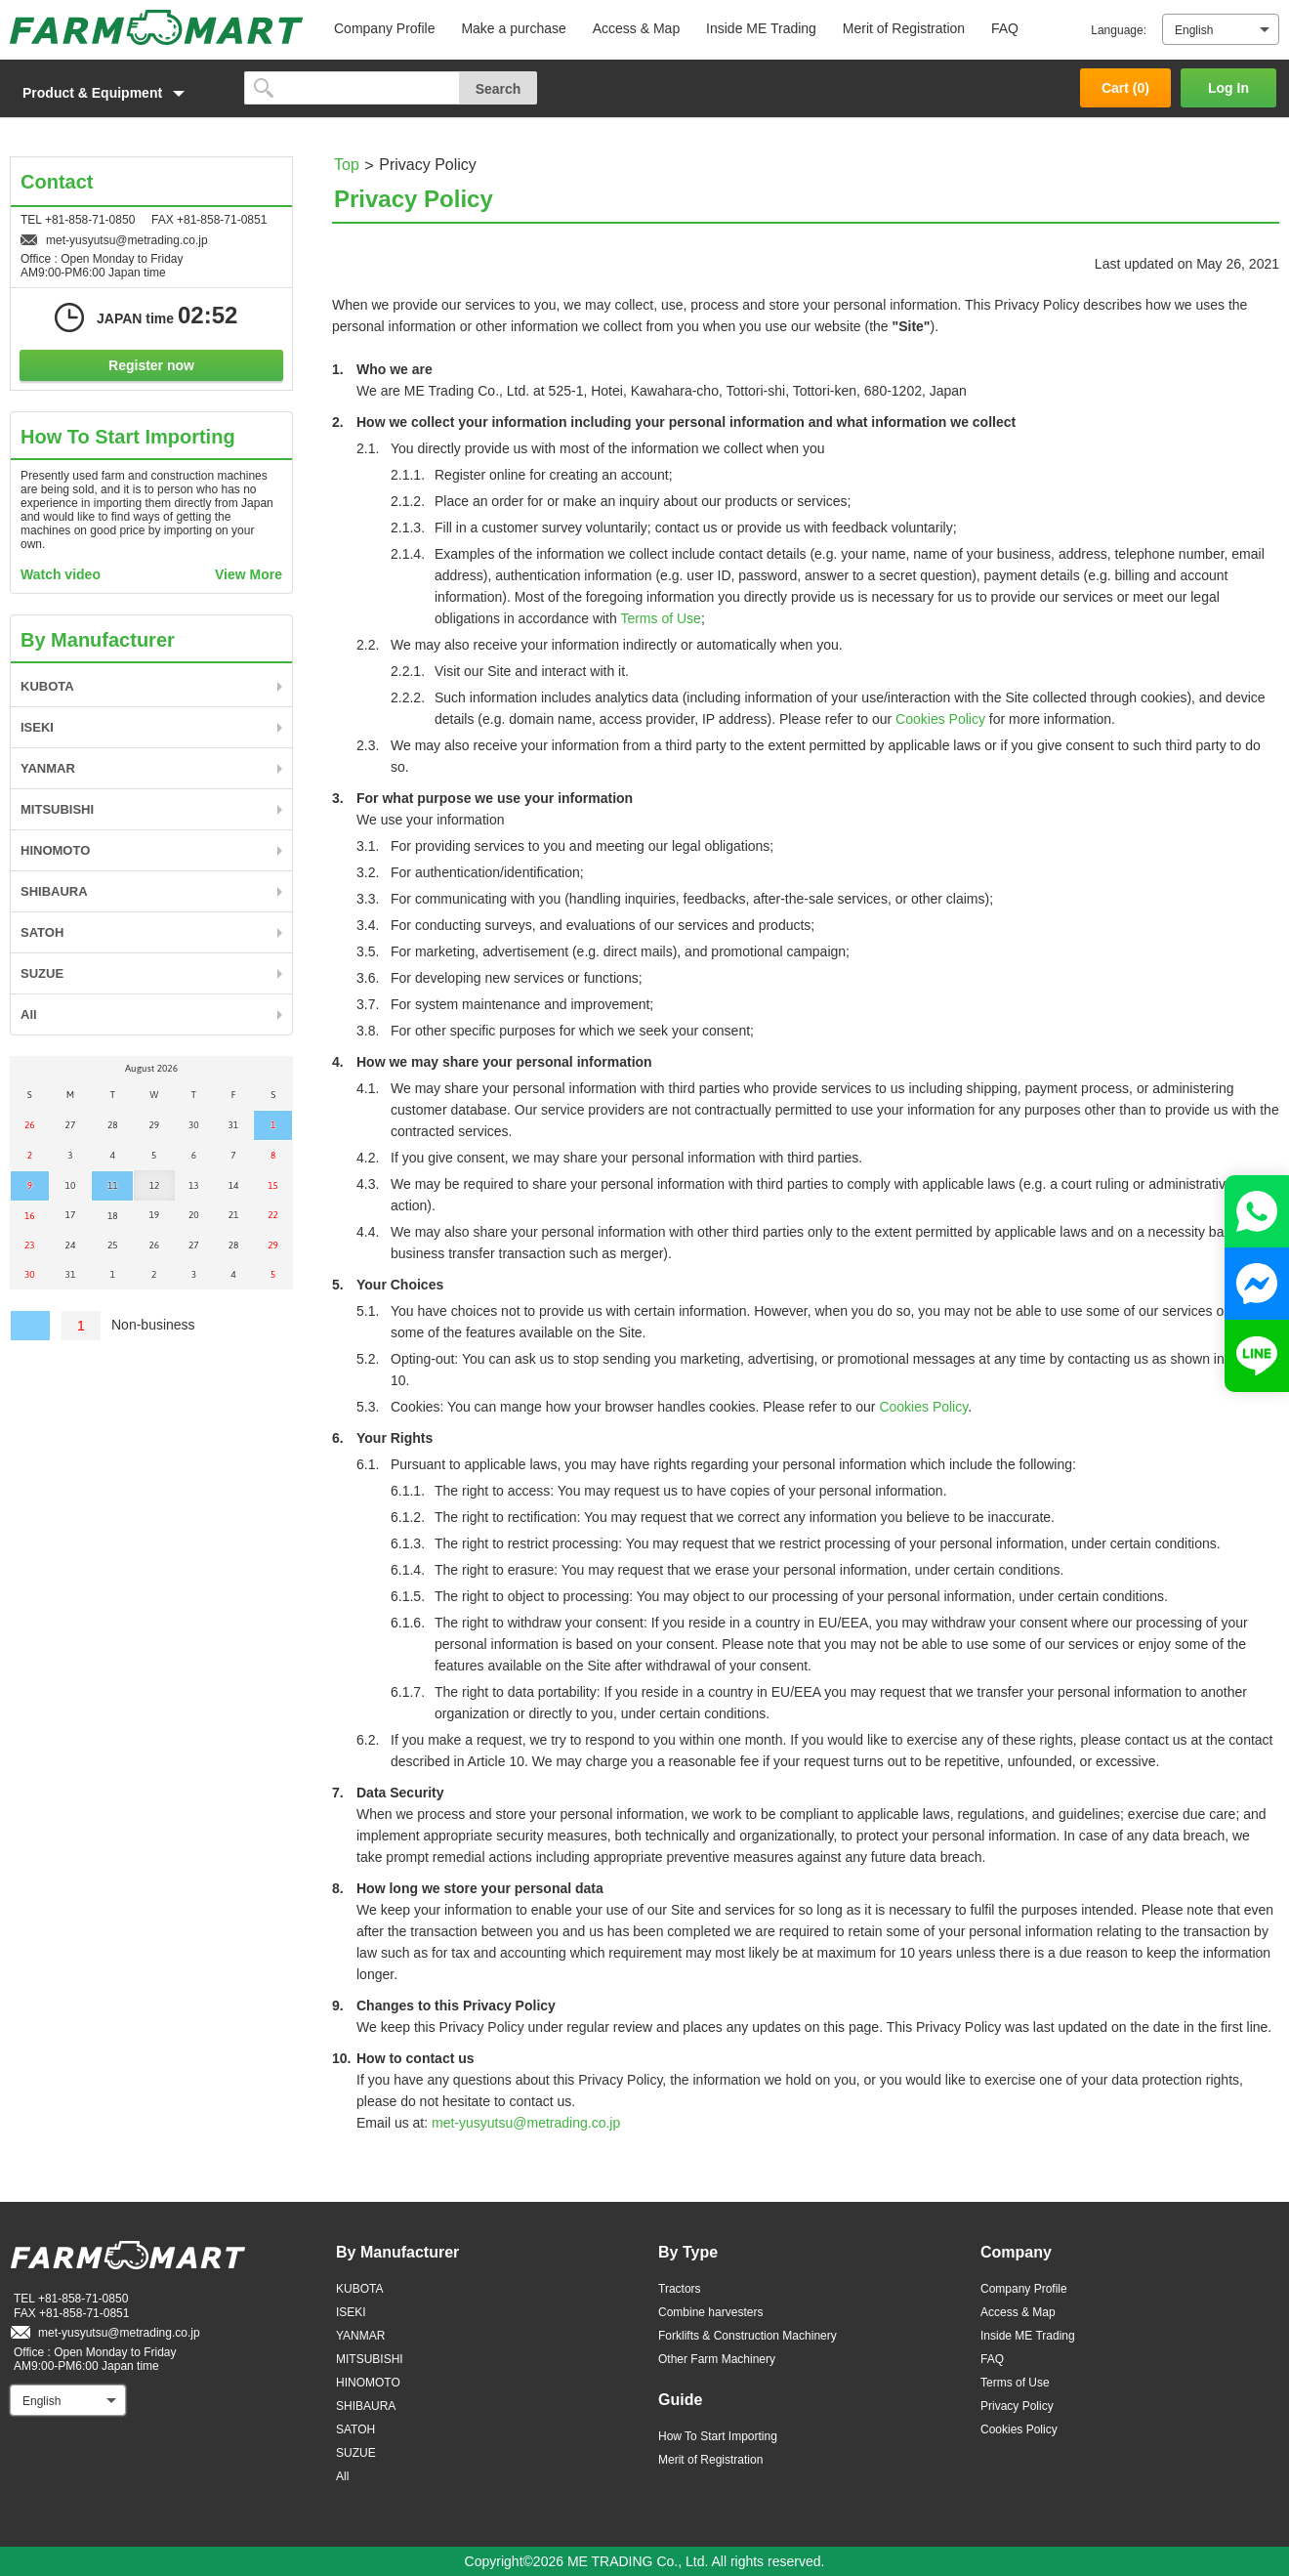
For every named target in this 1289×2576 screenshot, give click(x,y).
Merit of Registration (904, 28)
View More (248, 574)
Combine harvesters (710, 2312)
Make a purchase (513, 28)
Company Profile (385, 28)
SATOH (42, 932)
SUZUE (42, 973)
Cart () (1125, 88)
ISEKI (37, 727)
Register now (151, 365)
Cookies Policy (940, 719)
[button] (117, 92)
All (29, 1014)
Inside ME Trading (761, 28)
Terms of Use (660, 618)
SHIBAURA (54, 891)
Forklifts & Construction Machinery (747, 2336)
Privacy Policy (1017, 2406)
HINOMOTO (55, 850)
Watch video (61, 574)
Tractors (679, 2289)
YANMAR (48, 768)
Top (346, 164)
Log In (1228, 88)
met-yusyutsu (526, 2123)
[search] (352, 88)
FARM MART (156, 27)
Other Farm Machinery (716, 2359)
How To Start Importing (717, 2436)
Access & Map (636, 28)
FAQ (1005, 28)
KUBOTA (47, 686)
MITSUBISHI (57, 809)
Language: (1118, 30)
